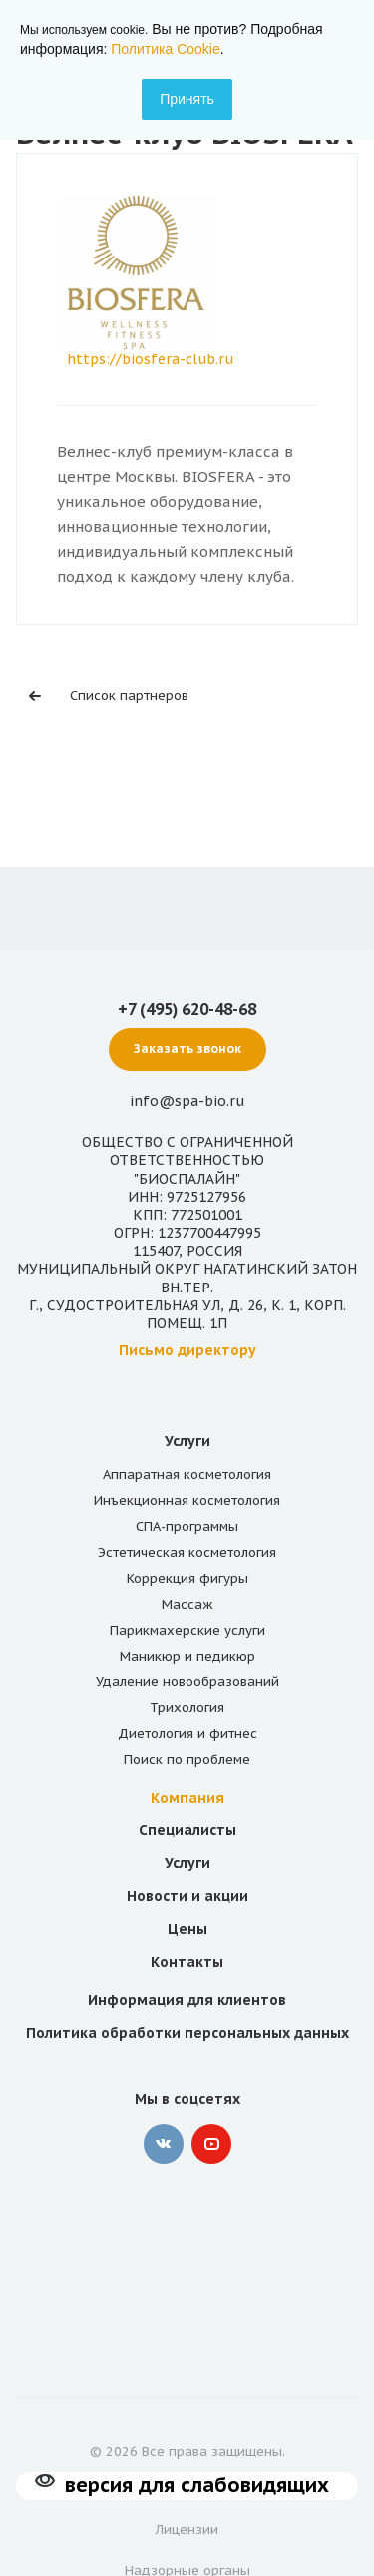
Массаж (187, 1604)
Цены (187, 1929)
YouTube (211, 2144)
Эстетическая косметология (187, 1552)
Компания (187, 1797)
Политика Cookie (165, 49)
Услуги (187, 1441)
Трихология (187, 1707)
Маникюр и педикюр (187, 1656)
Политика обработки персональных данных (187, 2033)
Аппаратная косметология (187, 1474)
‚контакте (164, 2144)
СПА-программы (187, 1526)
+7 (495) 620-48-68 (187, 1009)
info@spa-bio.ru (187, 1101)
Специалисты (187, 1830)
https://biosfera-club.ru (150, 359)
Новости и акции (187, 1896)
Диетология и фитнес (187, 1733)
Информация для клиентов (187, 2000)
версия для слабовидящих (197, 2485)
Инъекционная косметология (187, 1500)
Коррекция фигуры (187, 1578)
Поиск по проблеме (187, 1759)
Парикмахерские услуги (187, 1630)
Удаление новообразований (187, 1681)
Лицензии (187, 2529)
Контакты (187, 1962)
